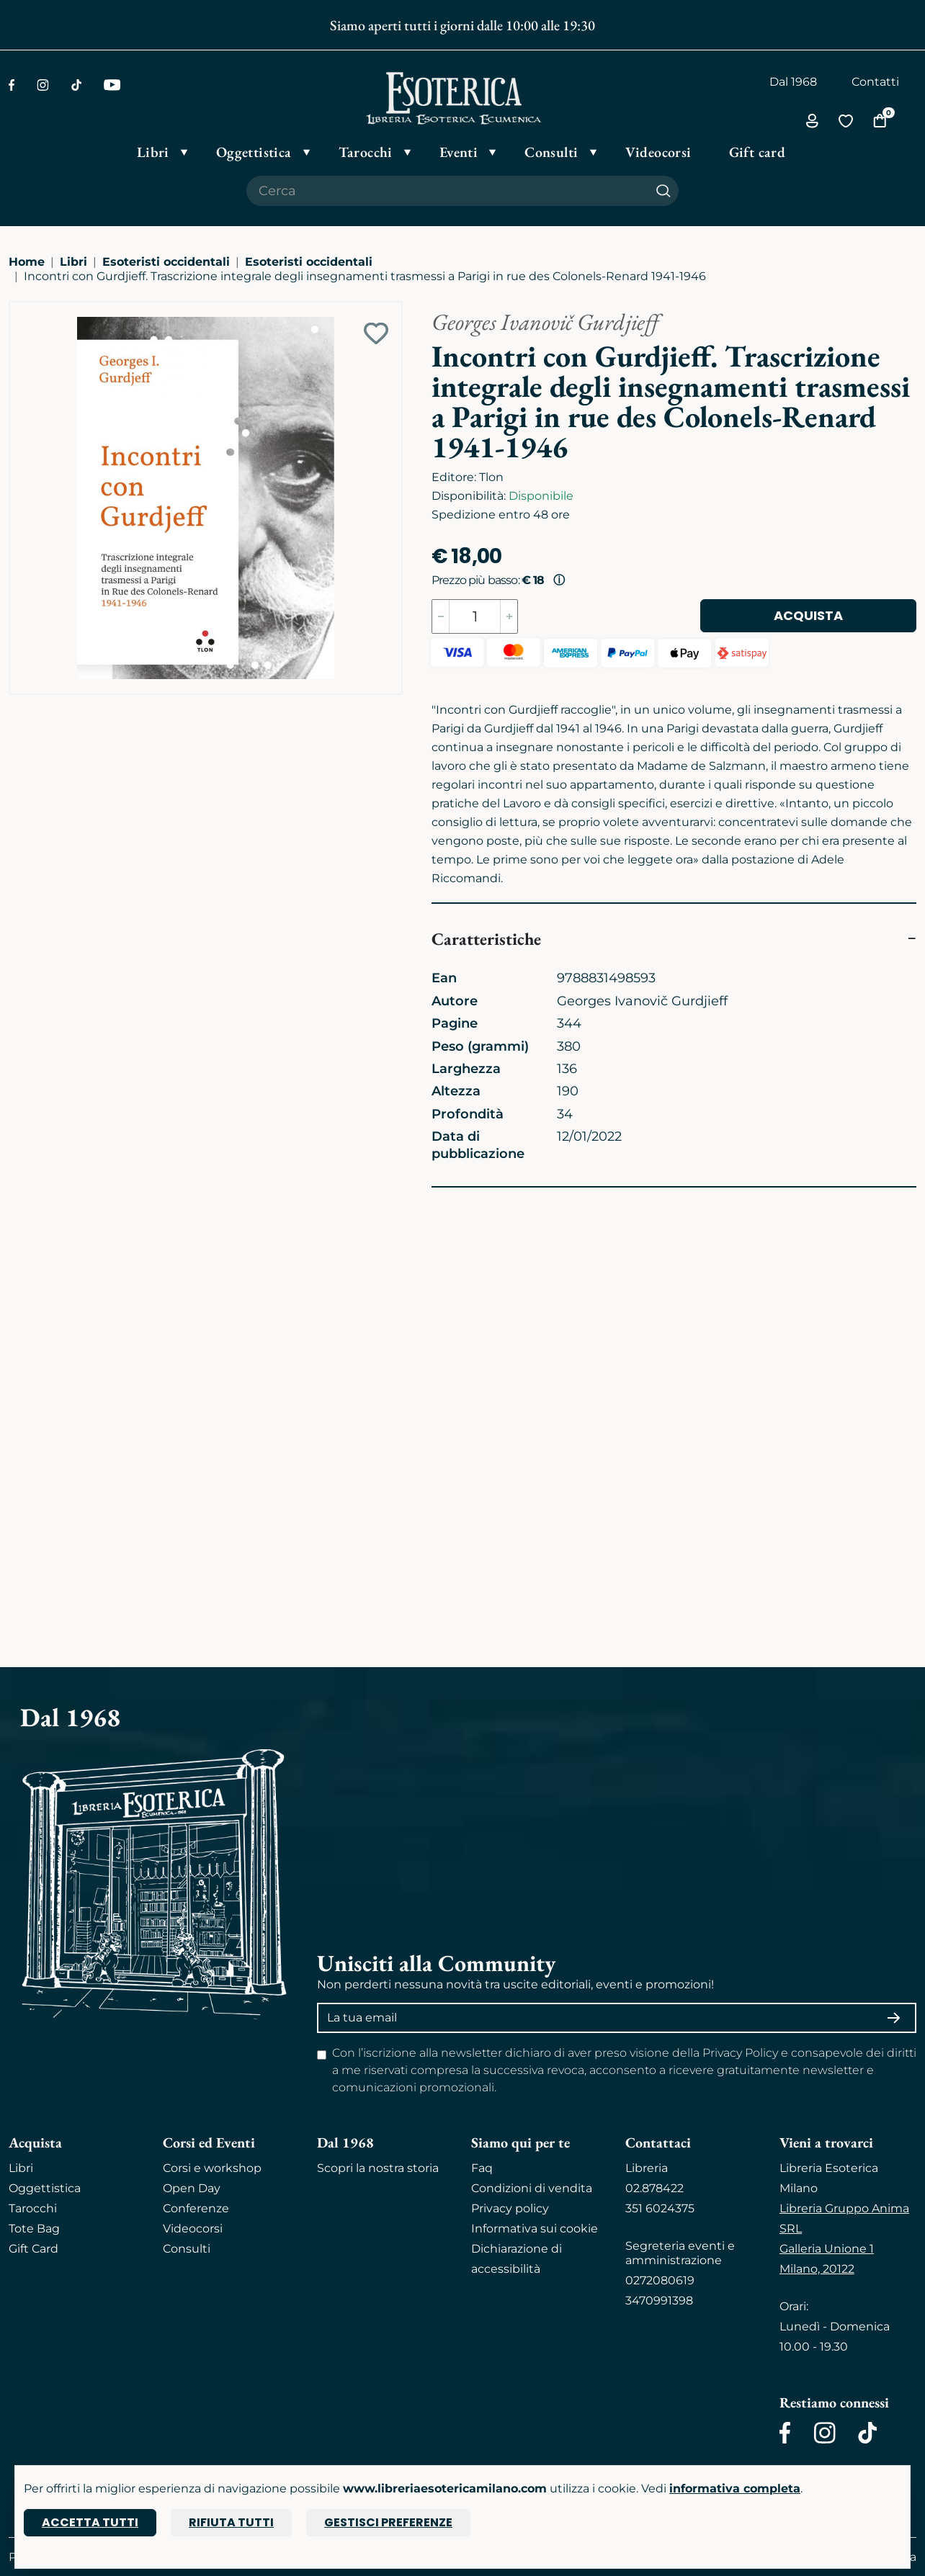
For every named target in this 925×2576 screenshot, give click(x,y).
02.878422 (654, 2188)
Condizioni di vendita (531, 2188)
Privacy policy (510, 2208)
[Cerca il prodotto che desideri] (447, 191)
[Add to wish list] (376, 333)
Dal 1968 (793, 82)
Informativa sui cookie (534, 2228)
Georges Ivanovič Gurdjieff (545, 322)
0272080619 (659, 2280)
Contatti (875, 82)
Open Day (191, 2188)
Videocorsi (193, 2228)
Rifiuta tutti (231, 2522)
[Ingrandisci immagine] (16, 309)
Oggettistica (45, 2188)
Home (27, 262)
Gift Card (33, 2249)
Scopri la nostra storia (378, 2168)
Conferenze (196, 2208)
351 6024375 (659, 2208)
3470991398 (659, 2300)
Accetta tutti (90, 2522)
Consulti (186, 2249)
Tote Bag (34, 2228)
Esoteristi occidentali (166, 262)
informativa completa (734, 2488)
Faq (482, 2168)
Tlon (491, 477)
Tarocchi (33, 2208)
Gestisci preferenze (388, 2522)
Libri (73, 262)
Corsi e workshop (212, 2168)
